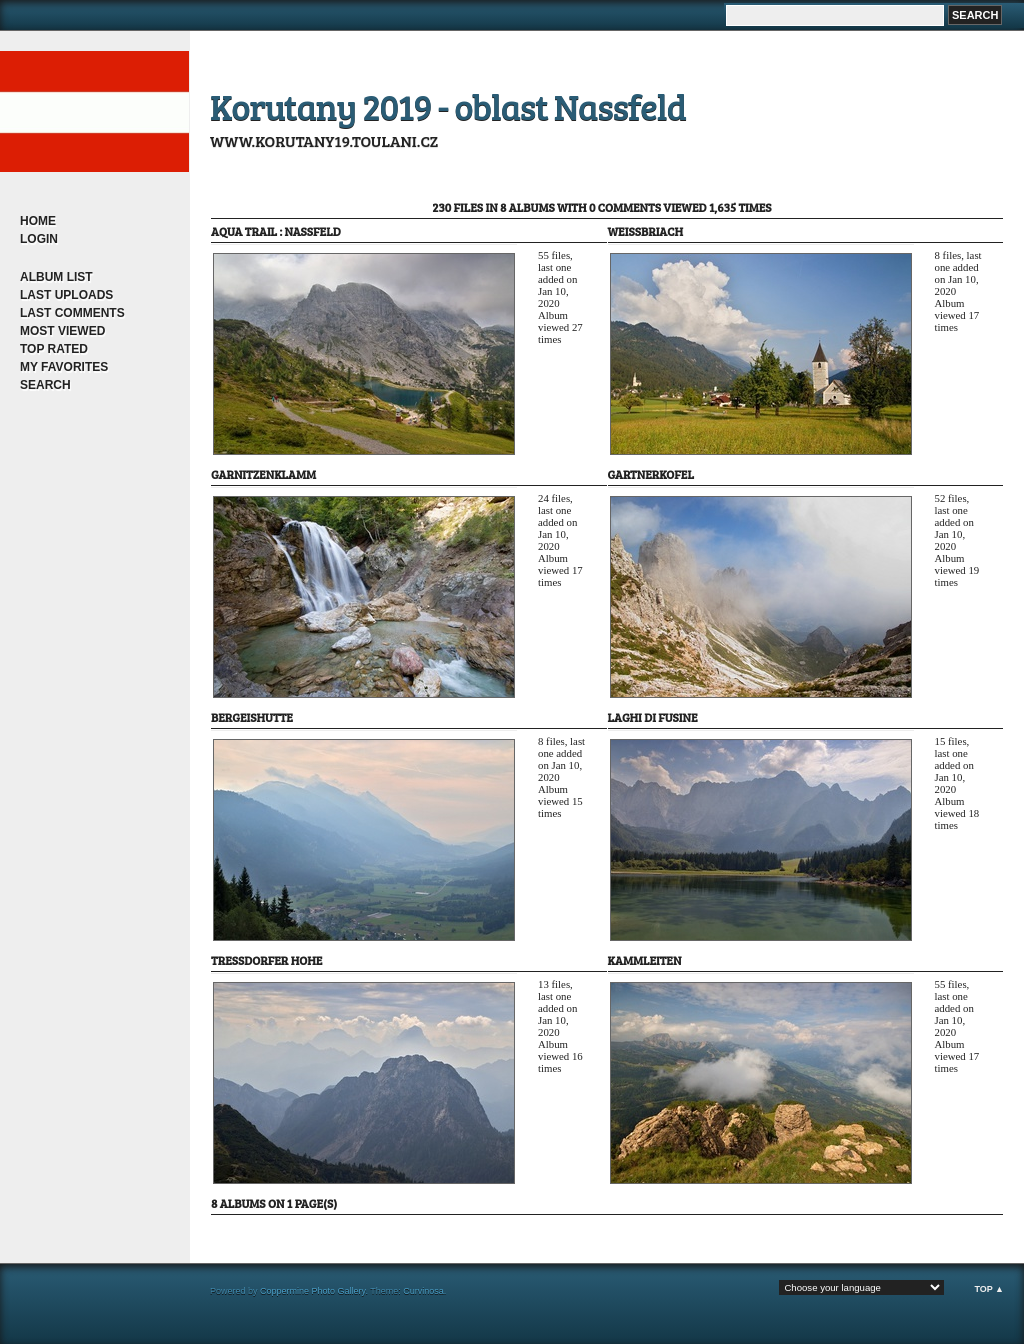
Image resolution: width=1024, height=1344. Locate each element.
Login (39, 239)
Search (45, 385)
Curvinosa (423, 1291)
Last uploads (66, 295)
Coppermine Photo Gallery (312, 1291)
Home (38, 221)
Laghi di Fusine (653, 717)
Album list (56, 277)
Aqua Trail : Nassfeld (276, 231)
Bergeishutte (252, 717)
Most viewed (62, 331)
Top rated (54, 349)
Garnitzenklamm (263, 474)
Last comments (72, 313)
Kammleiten (645, 960)
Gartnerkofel (651, 474)
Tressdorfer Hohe (266, 960)
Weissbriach (646, 231)
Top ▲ (989, 1289)
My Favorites (64, 367)
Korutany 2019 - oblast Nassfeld (448, 105)
